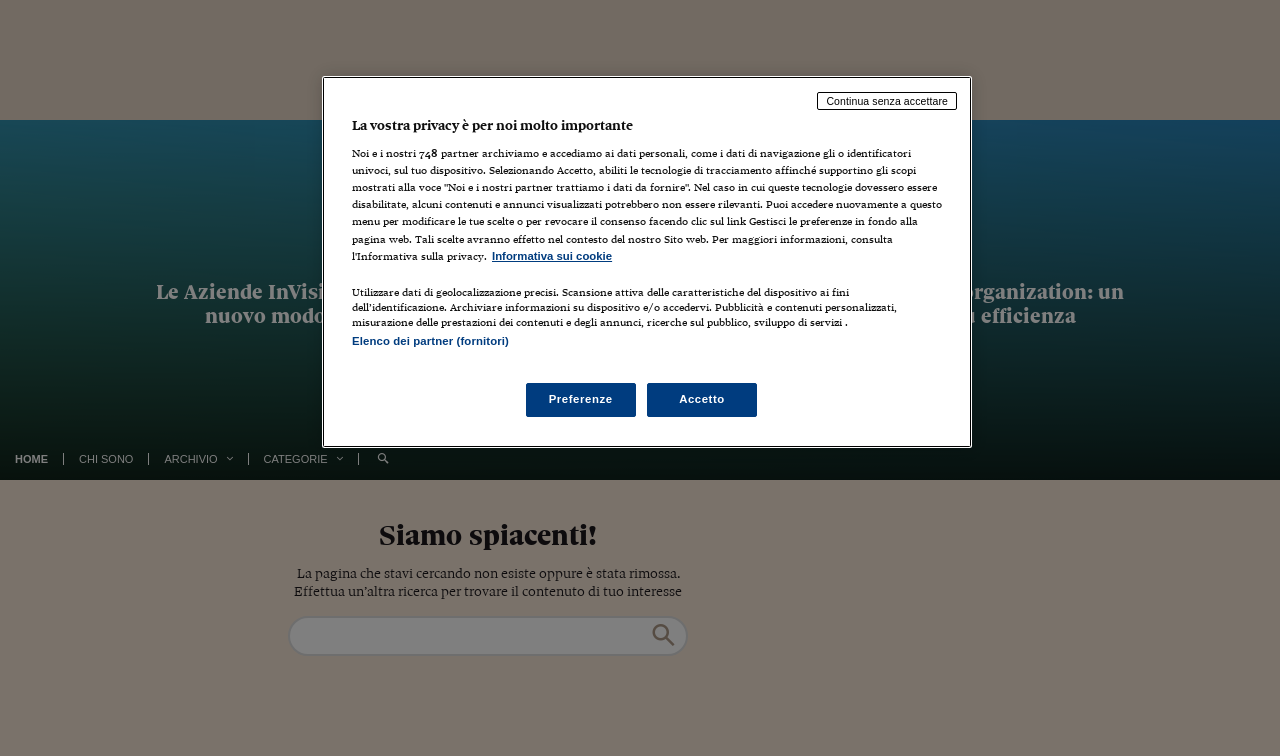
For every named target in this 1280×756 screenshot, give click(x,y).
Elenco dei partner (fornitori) (430, 341)
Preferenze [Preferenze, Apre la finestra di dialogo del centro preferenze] (581, 399)
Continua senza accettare (887, 101)
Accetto (702, 399)
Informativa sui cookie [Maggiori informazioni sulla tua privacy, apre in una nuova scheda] (552, 256)
